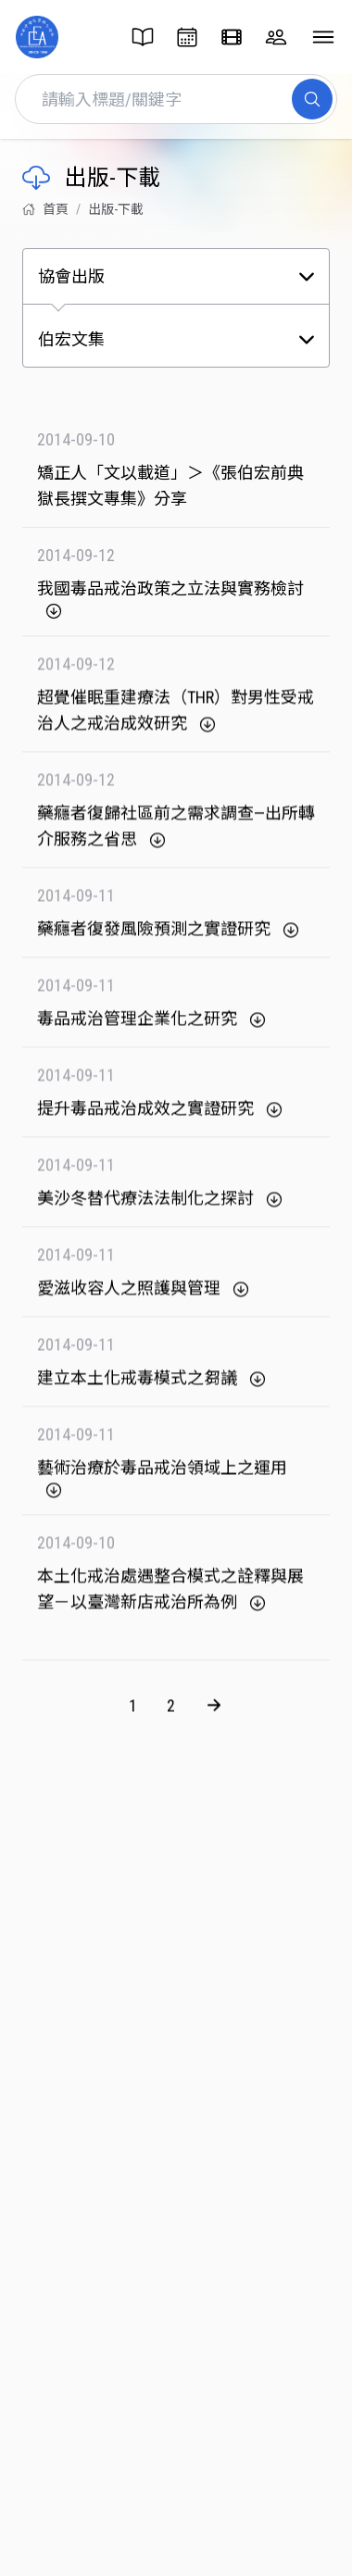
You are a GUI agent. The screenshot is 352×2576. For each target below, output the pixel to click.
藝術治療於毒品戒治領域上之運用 (162, 1487)
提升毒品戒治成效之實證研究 (160, 1117)
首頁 (45, 209)
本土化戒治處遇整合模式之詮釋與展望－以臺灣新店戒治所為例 (170, 1598)
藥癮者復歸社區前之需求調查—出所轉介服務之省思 (176, 835)
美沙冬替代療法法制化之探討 (160, 1207)
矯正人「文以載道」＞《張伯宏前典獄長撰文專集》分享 (170, 486)
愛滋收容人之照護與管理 (143, 1297)
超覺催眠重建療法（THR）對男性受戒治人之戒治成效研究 (175, 719)
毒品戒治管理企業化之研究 (152, 1028)
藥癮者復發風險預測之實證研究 (168, 938)
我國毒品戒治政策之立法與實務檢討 (170, 599)
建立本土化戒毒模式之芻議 (152, 1387)
